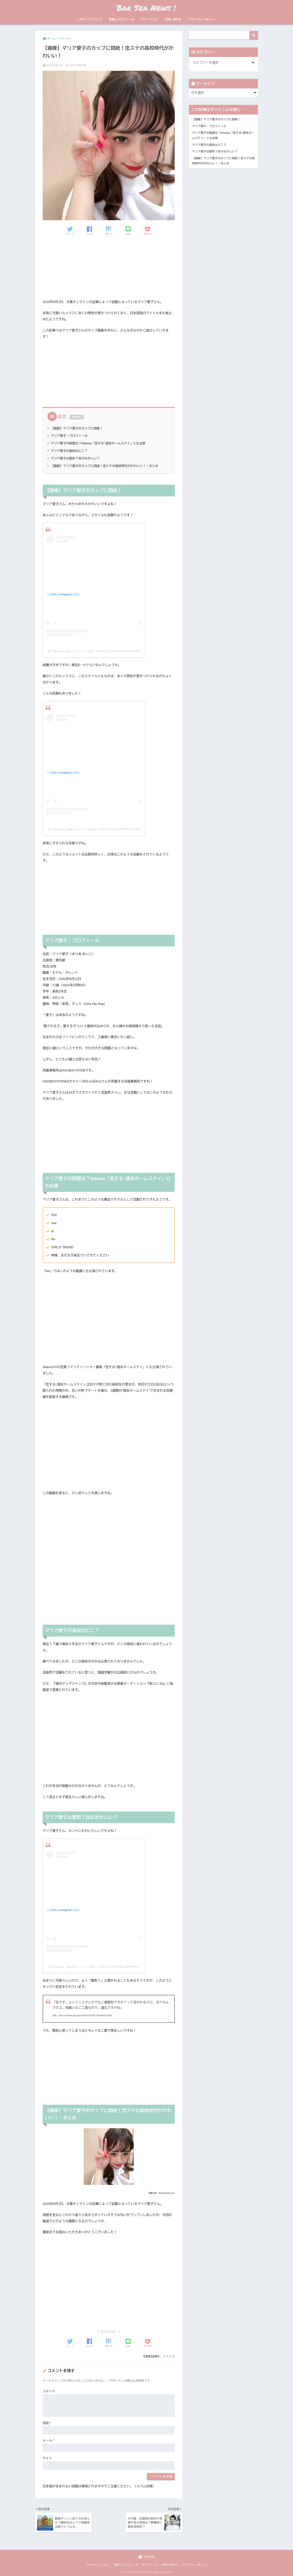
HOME (146, 2556)
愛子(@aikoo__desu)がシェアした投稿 (71, 651)
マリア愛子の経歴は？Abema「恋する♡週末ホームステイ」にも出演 (98, 443)
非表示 (76, 416)
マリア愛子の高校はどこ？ (69, 450)
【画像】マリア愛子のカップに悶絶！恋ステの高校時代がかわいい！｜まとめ (104, 466)
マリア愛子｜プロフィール (69, 435)
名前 (47, 2423)
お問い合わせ (172, 19)
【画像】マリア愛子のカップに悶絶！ (77, 428)
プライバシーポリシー (202, 19)
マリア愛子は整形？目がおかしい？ (75, 458)
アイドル (168, 2356)
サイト (47, 2458)
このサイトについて (89, 19)
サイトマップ (149, 19)
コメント (49, 2391)
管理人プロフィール (121, 19)
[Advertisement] (109, 269)
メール (49, 2440)
